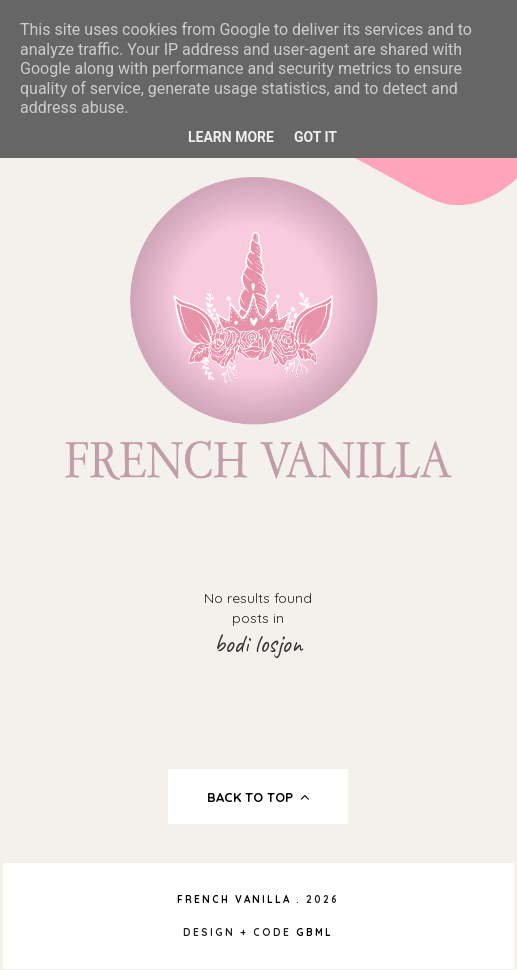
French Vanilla (234, 899)
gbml (314, 932)
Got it (315, 137)
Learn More (231, 137)
